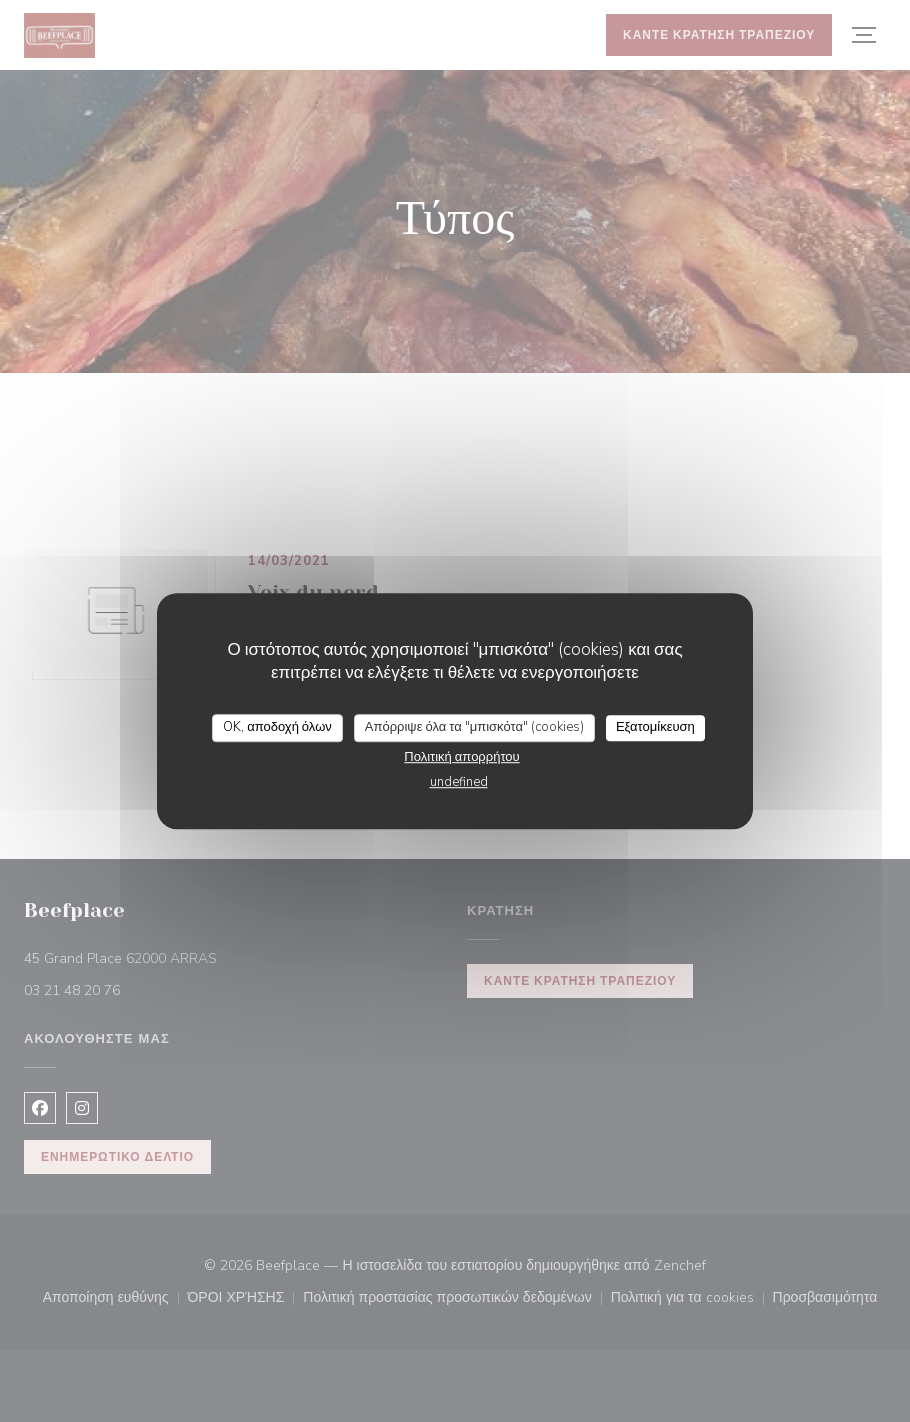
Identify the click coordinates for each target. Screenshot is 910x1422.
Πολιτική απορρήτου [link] (461, 757)
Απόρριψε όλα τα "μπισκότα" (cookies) (474, 727)
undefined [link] (459, 782)
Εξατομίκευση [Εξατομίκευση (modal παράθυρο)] (655, 727)
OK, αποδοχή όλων (277, 727)
